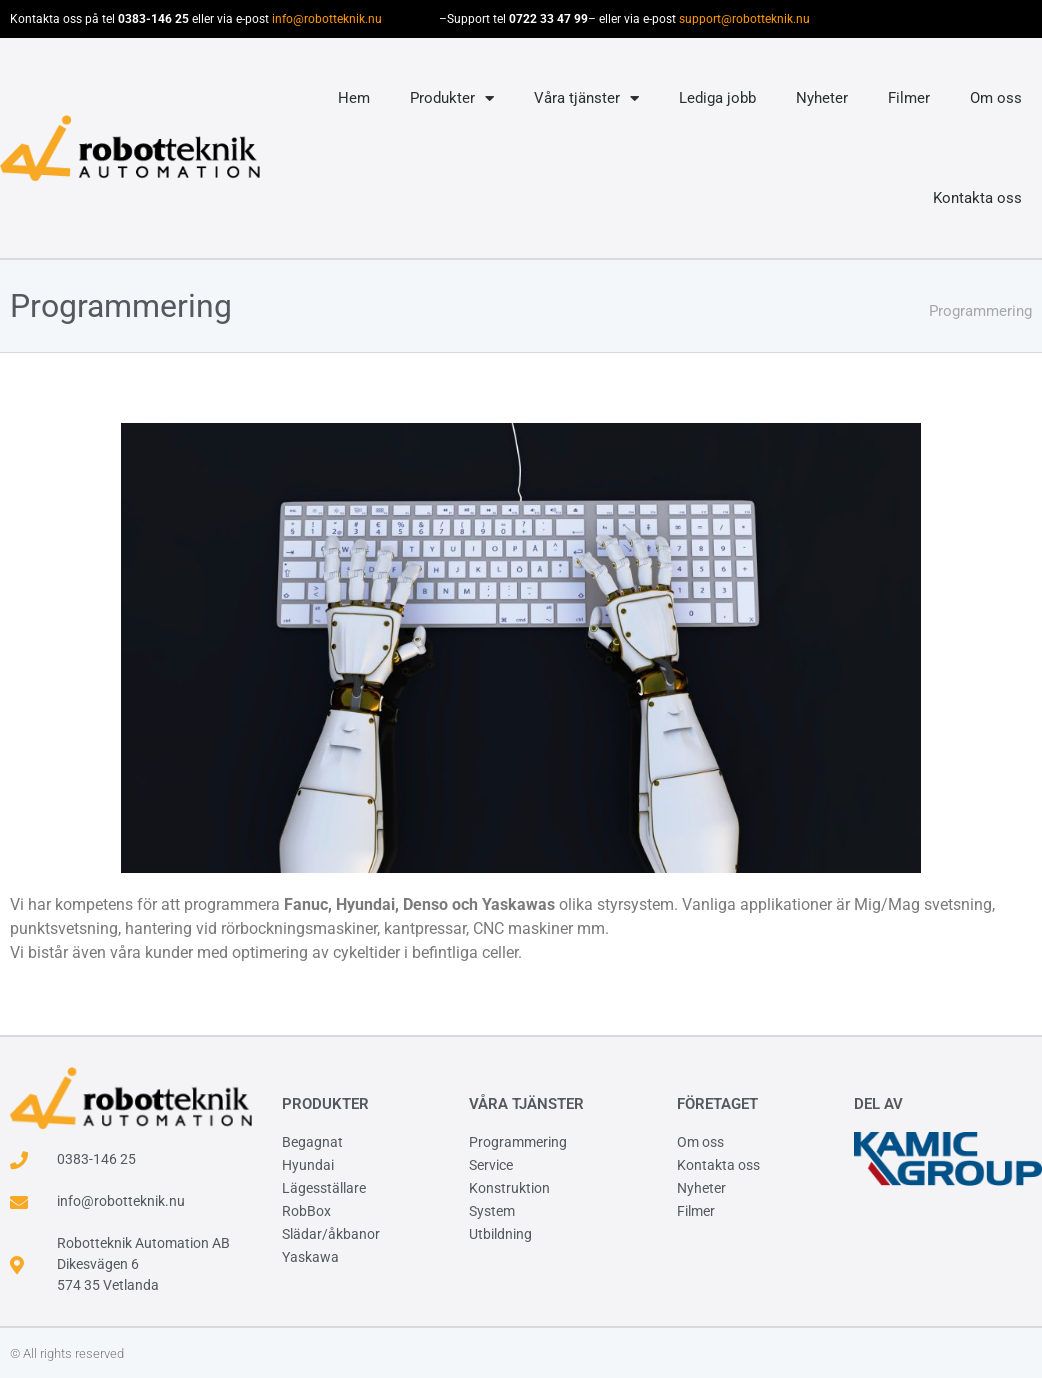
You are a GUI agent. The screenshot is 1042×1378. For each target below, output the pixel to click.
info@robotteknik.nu (327, 19)
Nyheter (822, 98)
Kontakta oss (977, 198)
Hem (354, 98)
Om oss (996, 98)
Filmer (909, 98)
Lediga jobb (717, 98)
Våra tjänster (586, 98)
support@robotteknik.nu (744, 19)
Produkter (452, 98)
